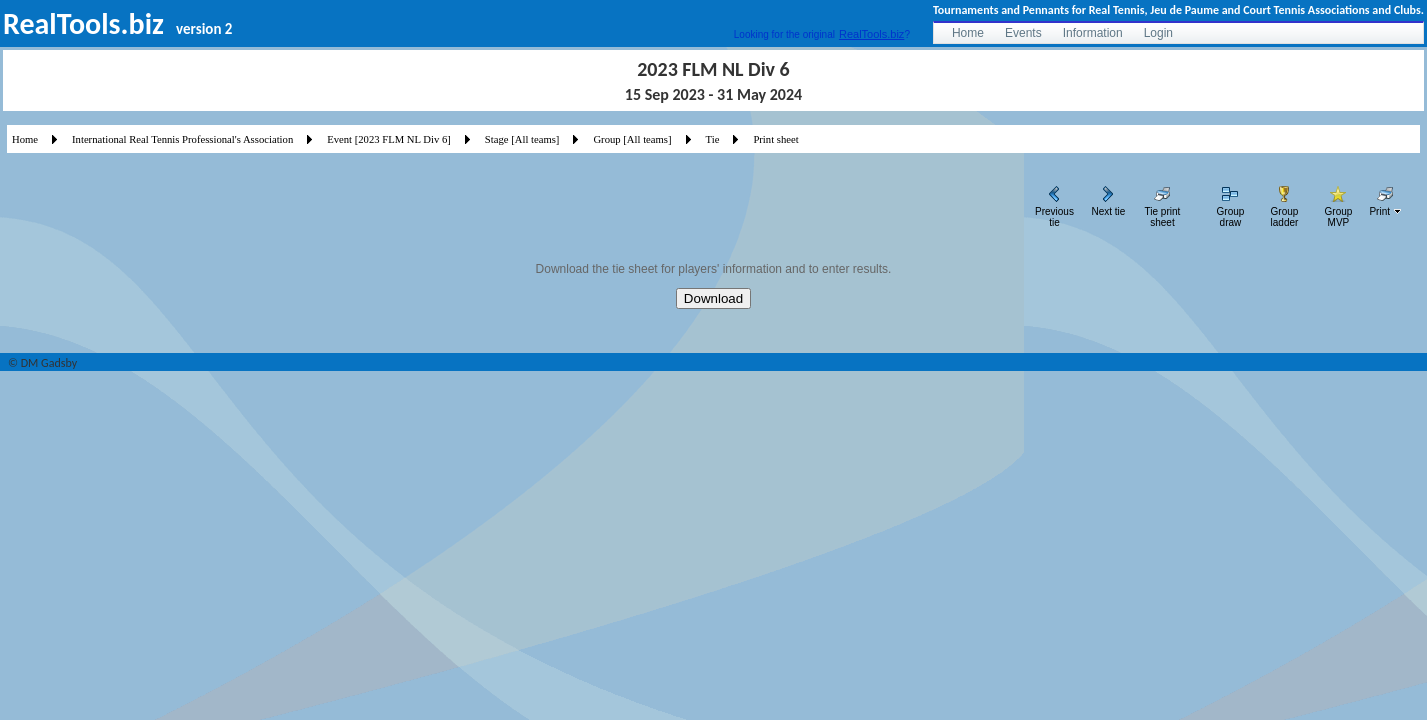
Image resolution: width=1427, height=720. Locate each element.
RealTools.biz (871, 34)
